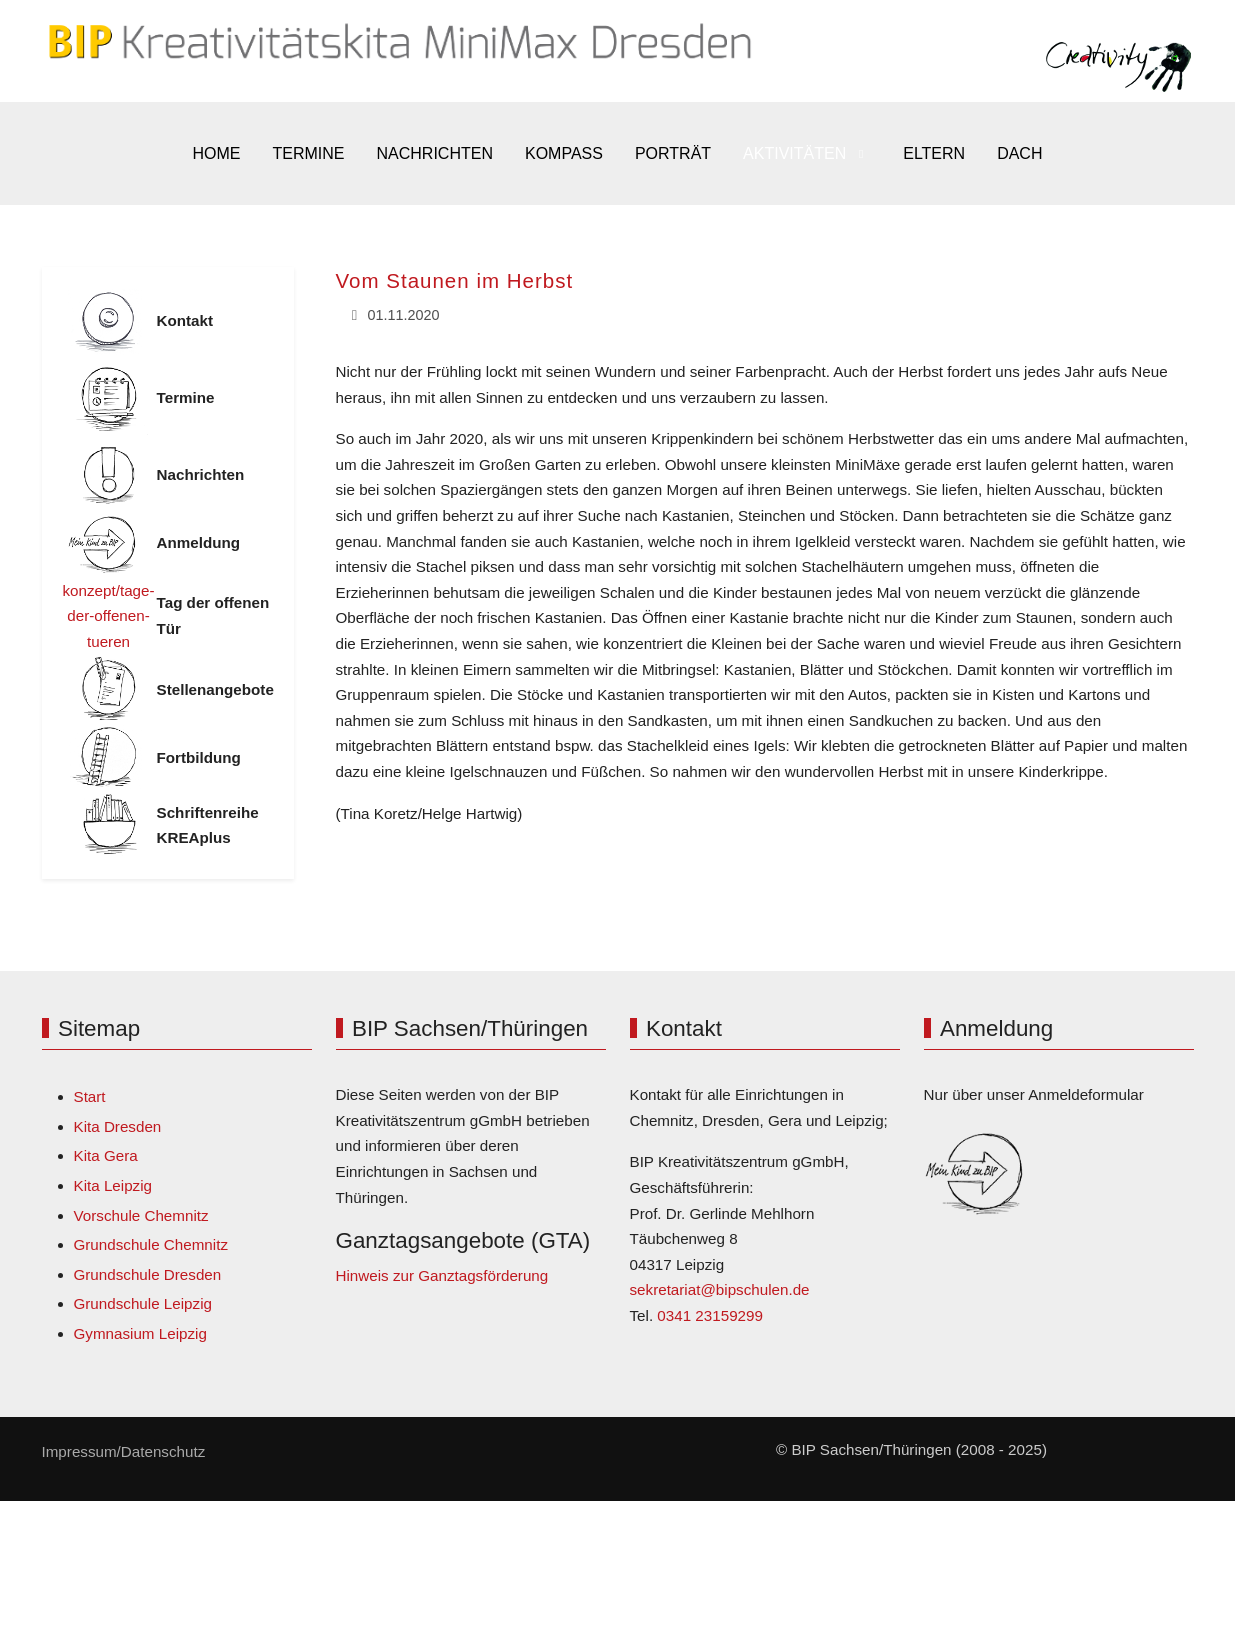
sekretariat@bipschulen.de (720, 1289)
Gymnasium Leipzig (140, 1333)
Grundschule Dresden (148, 1274)
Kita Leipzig (113, 1185)
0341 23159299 (710, 1315)
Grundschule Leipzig (143, 1303)
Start (90, 1096)
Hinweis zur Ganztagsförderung (442, 1275)
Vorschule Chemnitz (141, 1215)
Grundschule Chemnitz (151, 1244)
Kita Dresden (118, 1126)
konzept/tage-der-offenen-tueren (109, 616)
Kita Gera (106, 1155)
